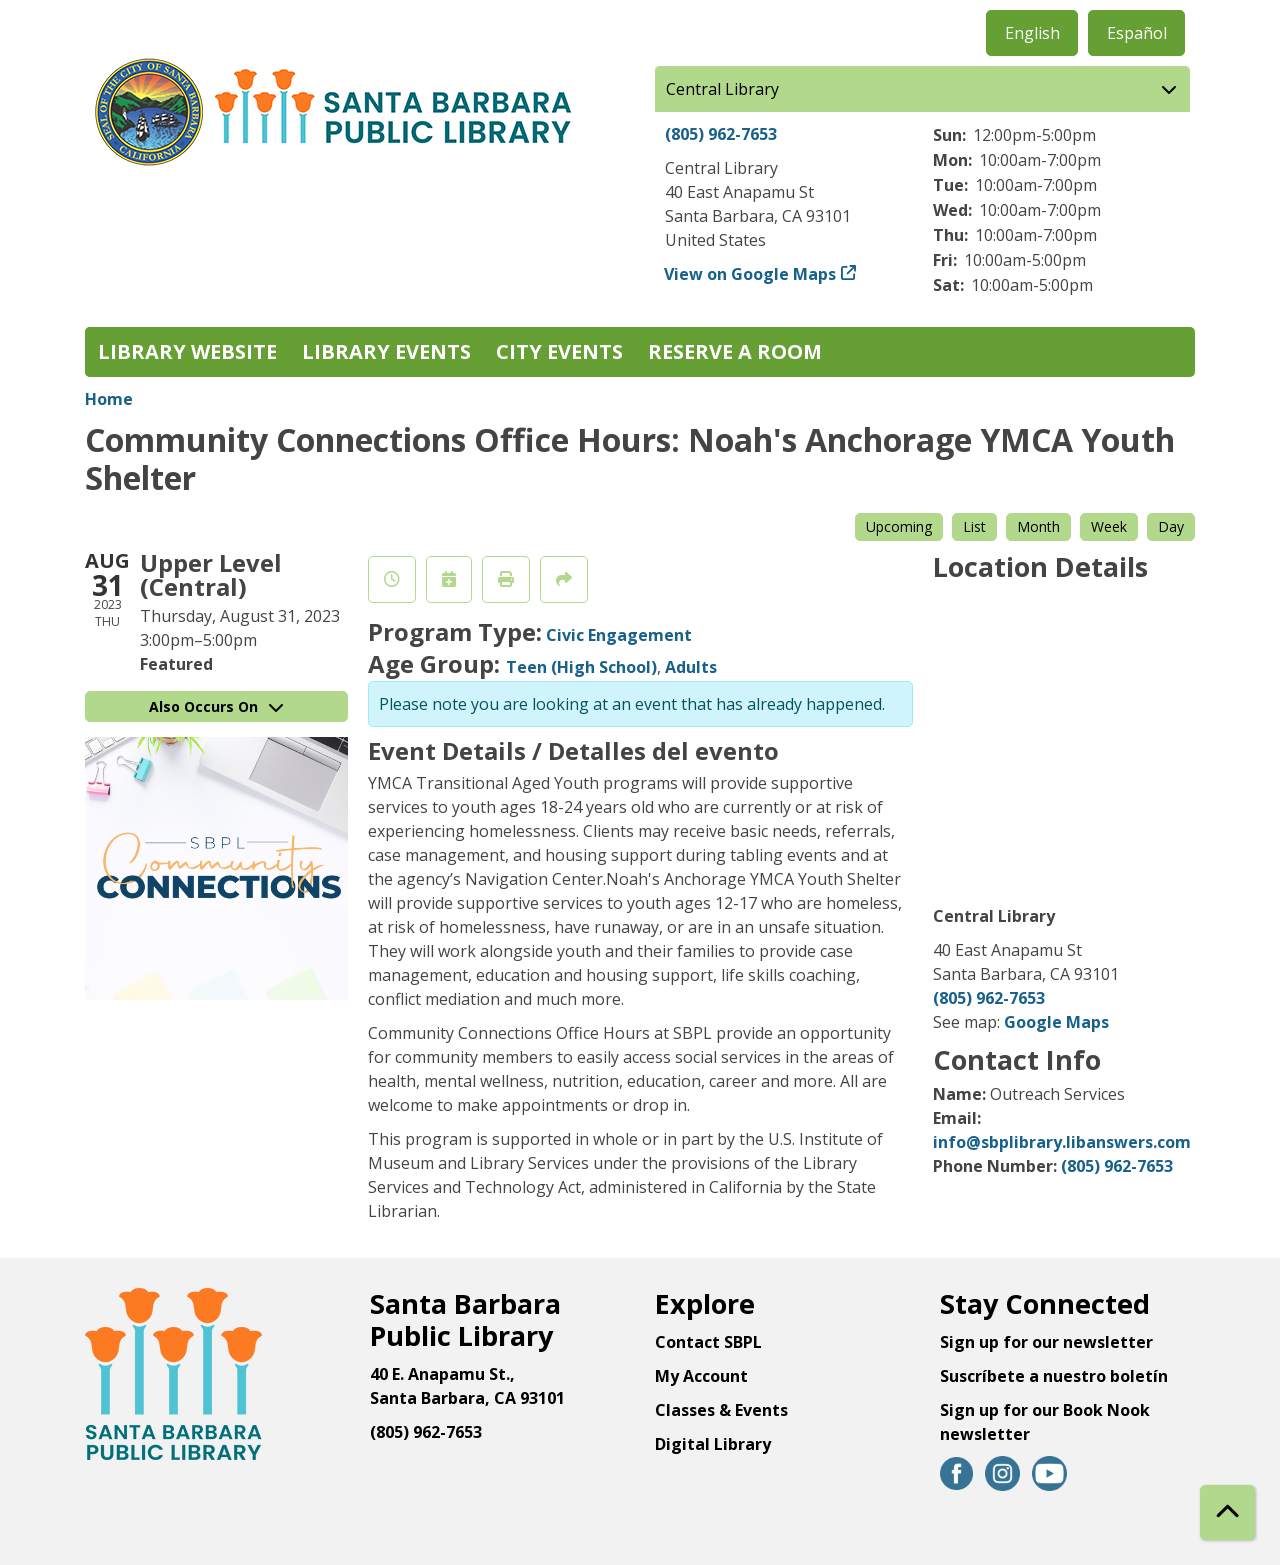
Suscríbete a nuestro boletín (1054, 1376)
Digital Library (713, 1444)
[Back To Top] (1227, 1512)
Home (109, 399)
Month (1038, 526)
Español (1137, 33)
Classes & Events (721, 1410)
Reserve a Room (735, 351)
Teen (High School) (581, 667)
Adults (691, 667)
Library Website (187, 351)
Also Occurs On (216, 706)
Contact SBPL (708, 1342)
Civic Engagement (619, 635)
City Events (559, 351)
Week (1109, 526)
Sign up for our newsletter (1046, 1342)
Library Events (386, 351)
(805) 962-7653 (721, 134)
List (974, 526)
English (1032, 33)
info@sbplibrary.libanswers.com (1062, 1142)
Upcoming (899, 526)
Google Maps (1056, 1022)
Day (1171, 526)
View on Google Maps (750, 274)
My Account (701, 1376)
